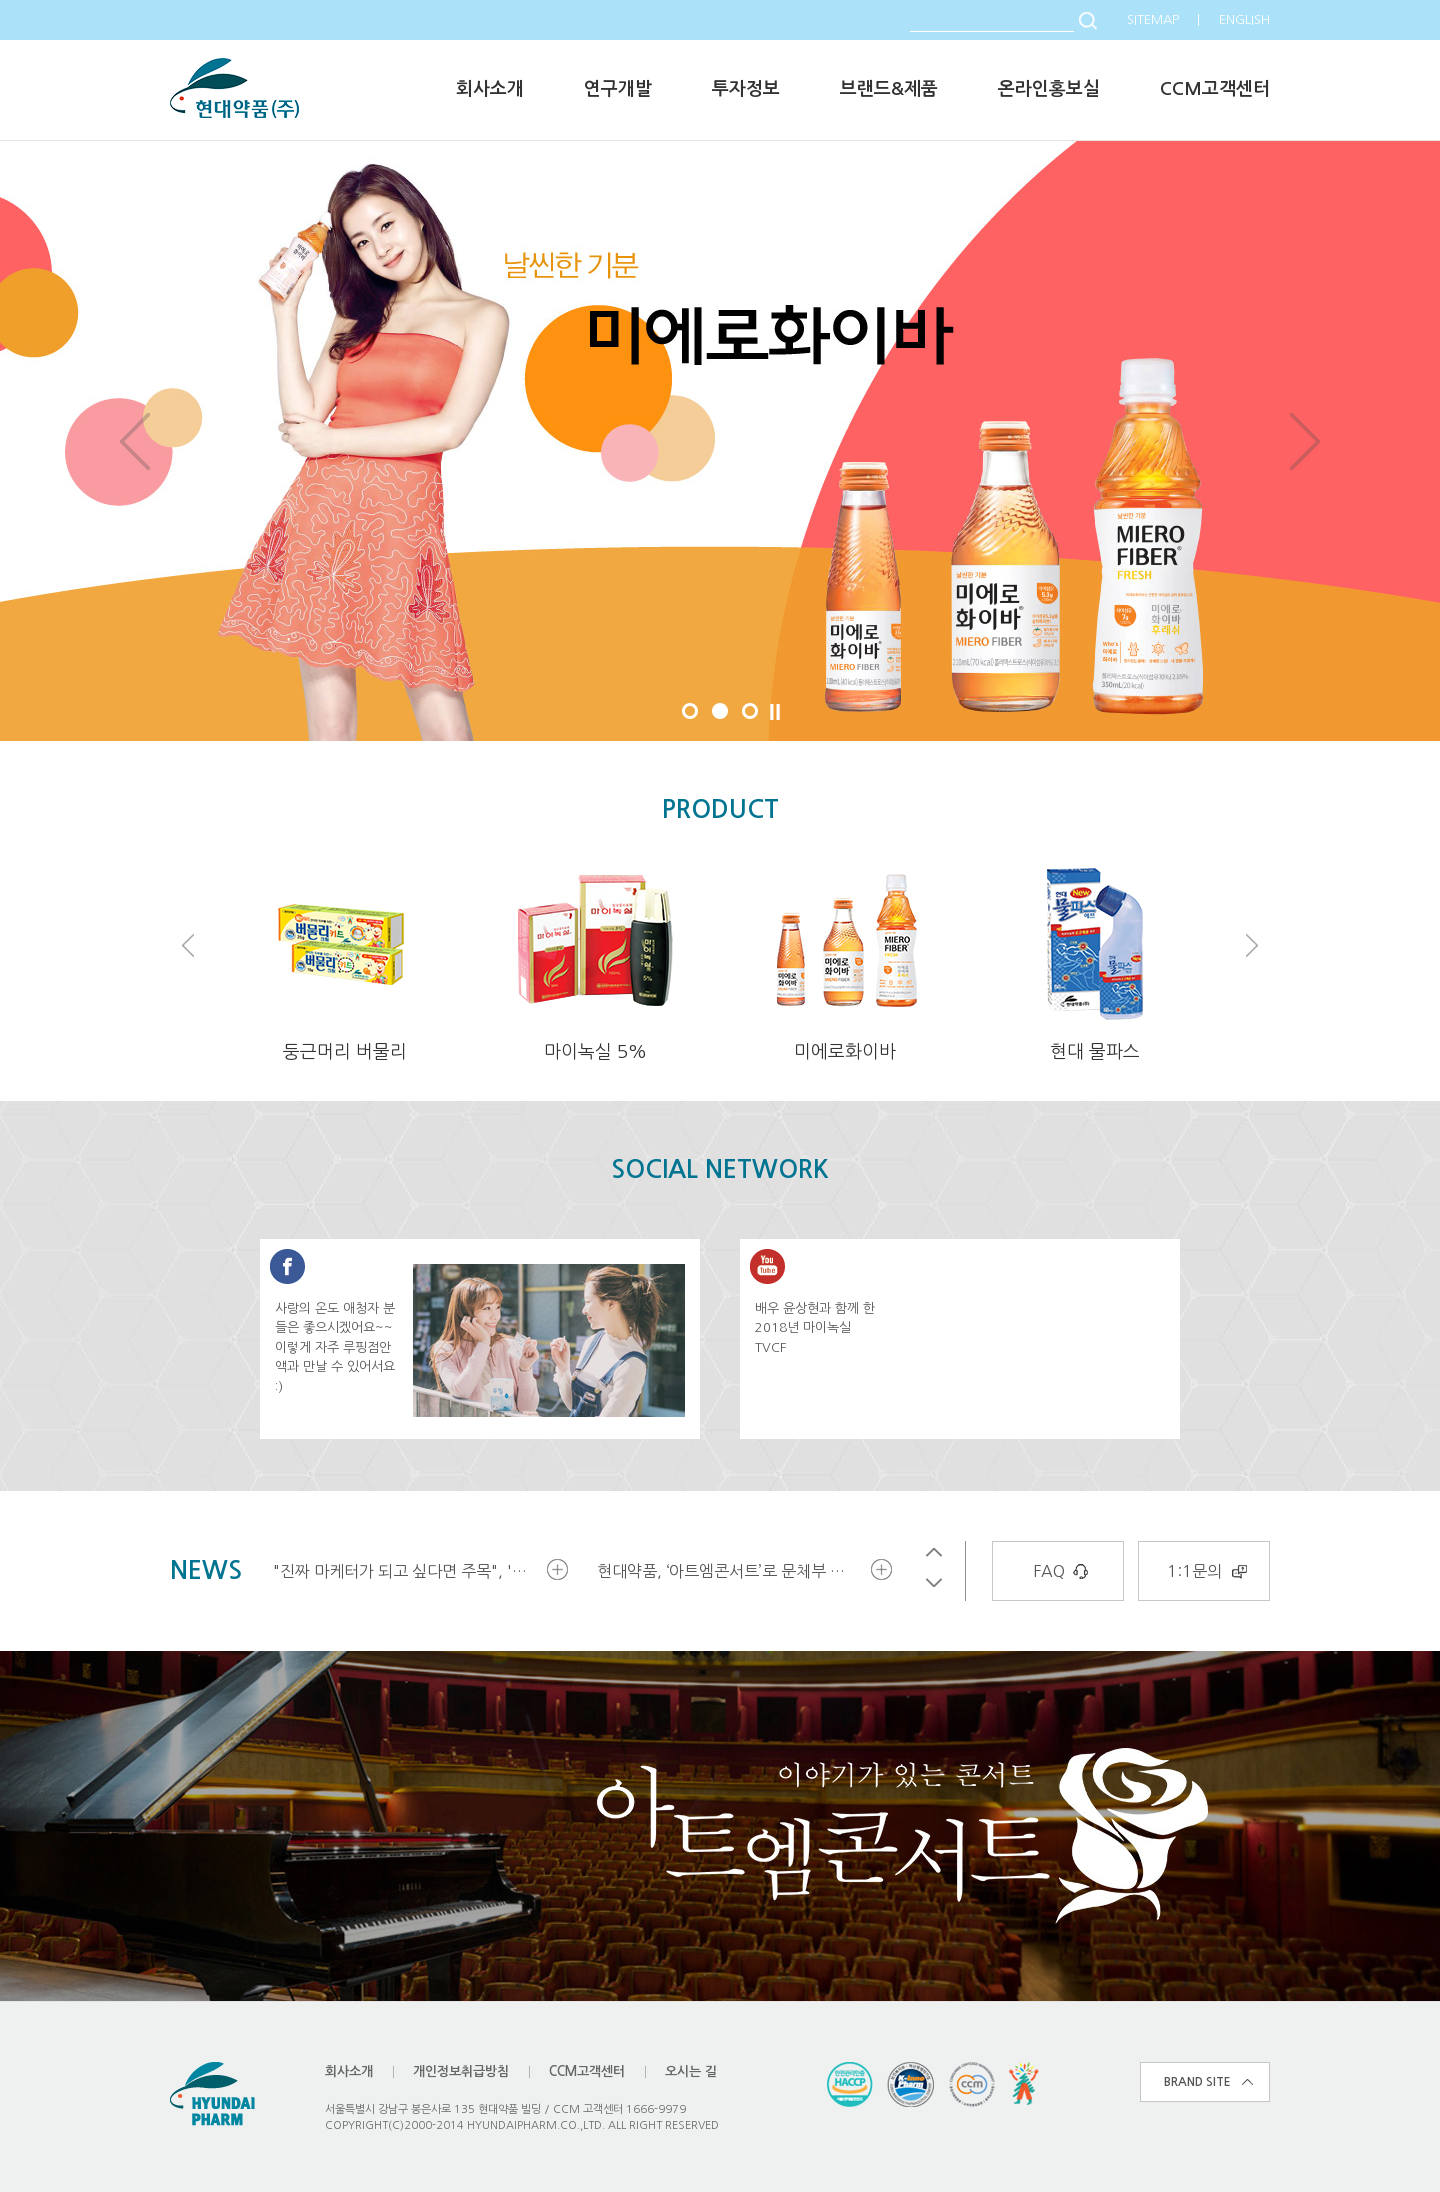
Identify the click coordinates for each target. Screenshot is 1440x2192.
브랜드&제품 (889, 89)
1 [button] (690, 711)
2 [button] (720, 711)
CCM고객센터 (1215, 89)
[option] (720, 441)
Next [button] (1305, 441)
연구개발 (618, 89)
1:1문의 (1194, 1571)
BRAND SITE (1197, 2082)
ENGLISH (1244, 19)
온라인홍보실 (1049, 89)
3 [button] (750, 711)
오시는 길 (691, 2071)
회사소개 (490, 89)
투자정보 (746, 89)
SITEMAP (1153, 19)
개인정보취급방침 (461, 2071)
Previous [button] (135, 441)
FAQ (1049, 1571)
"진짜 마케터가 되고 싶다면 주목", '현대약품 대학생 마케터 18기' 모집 (408, 1571)
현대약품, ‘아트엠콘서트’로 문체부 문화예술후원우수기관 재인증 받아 (732, 1571)
